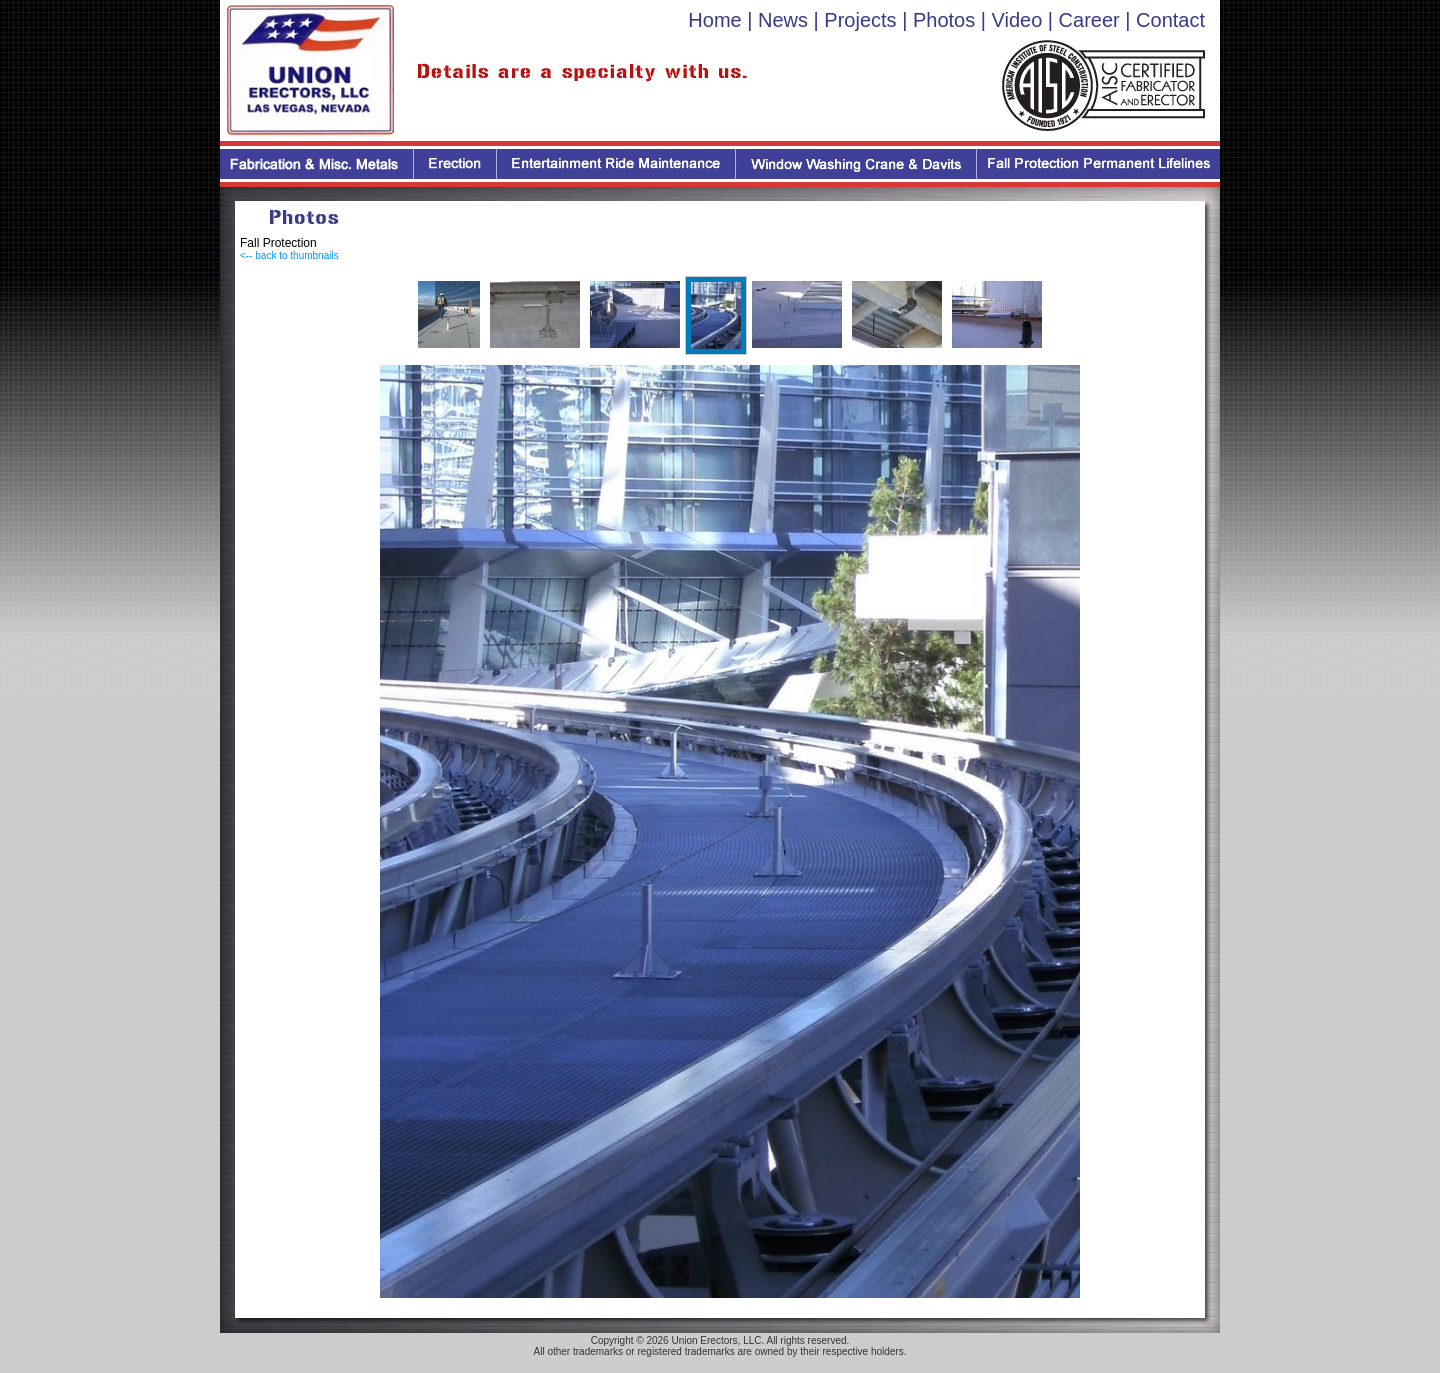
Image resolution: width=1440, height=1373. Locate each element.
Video (1017, 20)
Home (714, 20)
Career (1089, 20)
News (783, 20)
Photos (944, 20)
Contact (1170, 20)
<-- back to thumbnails (289, 255)
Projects (860, 20)
